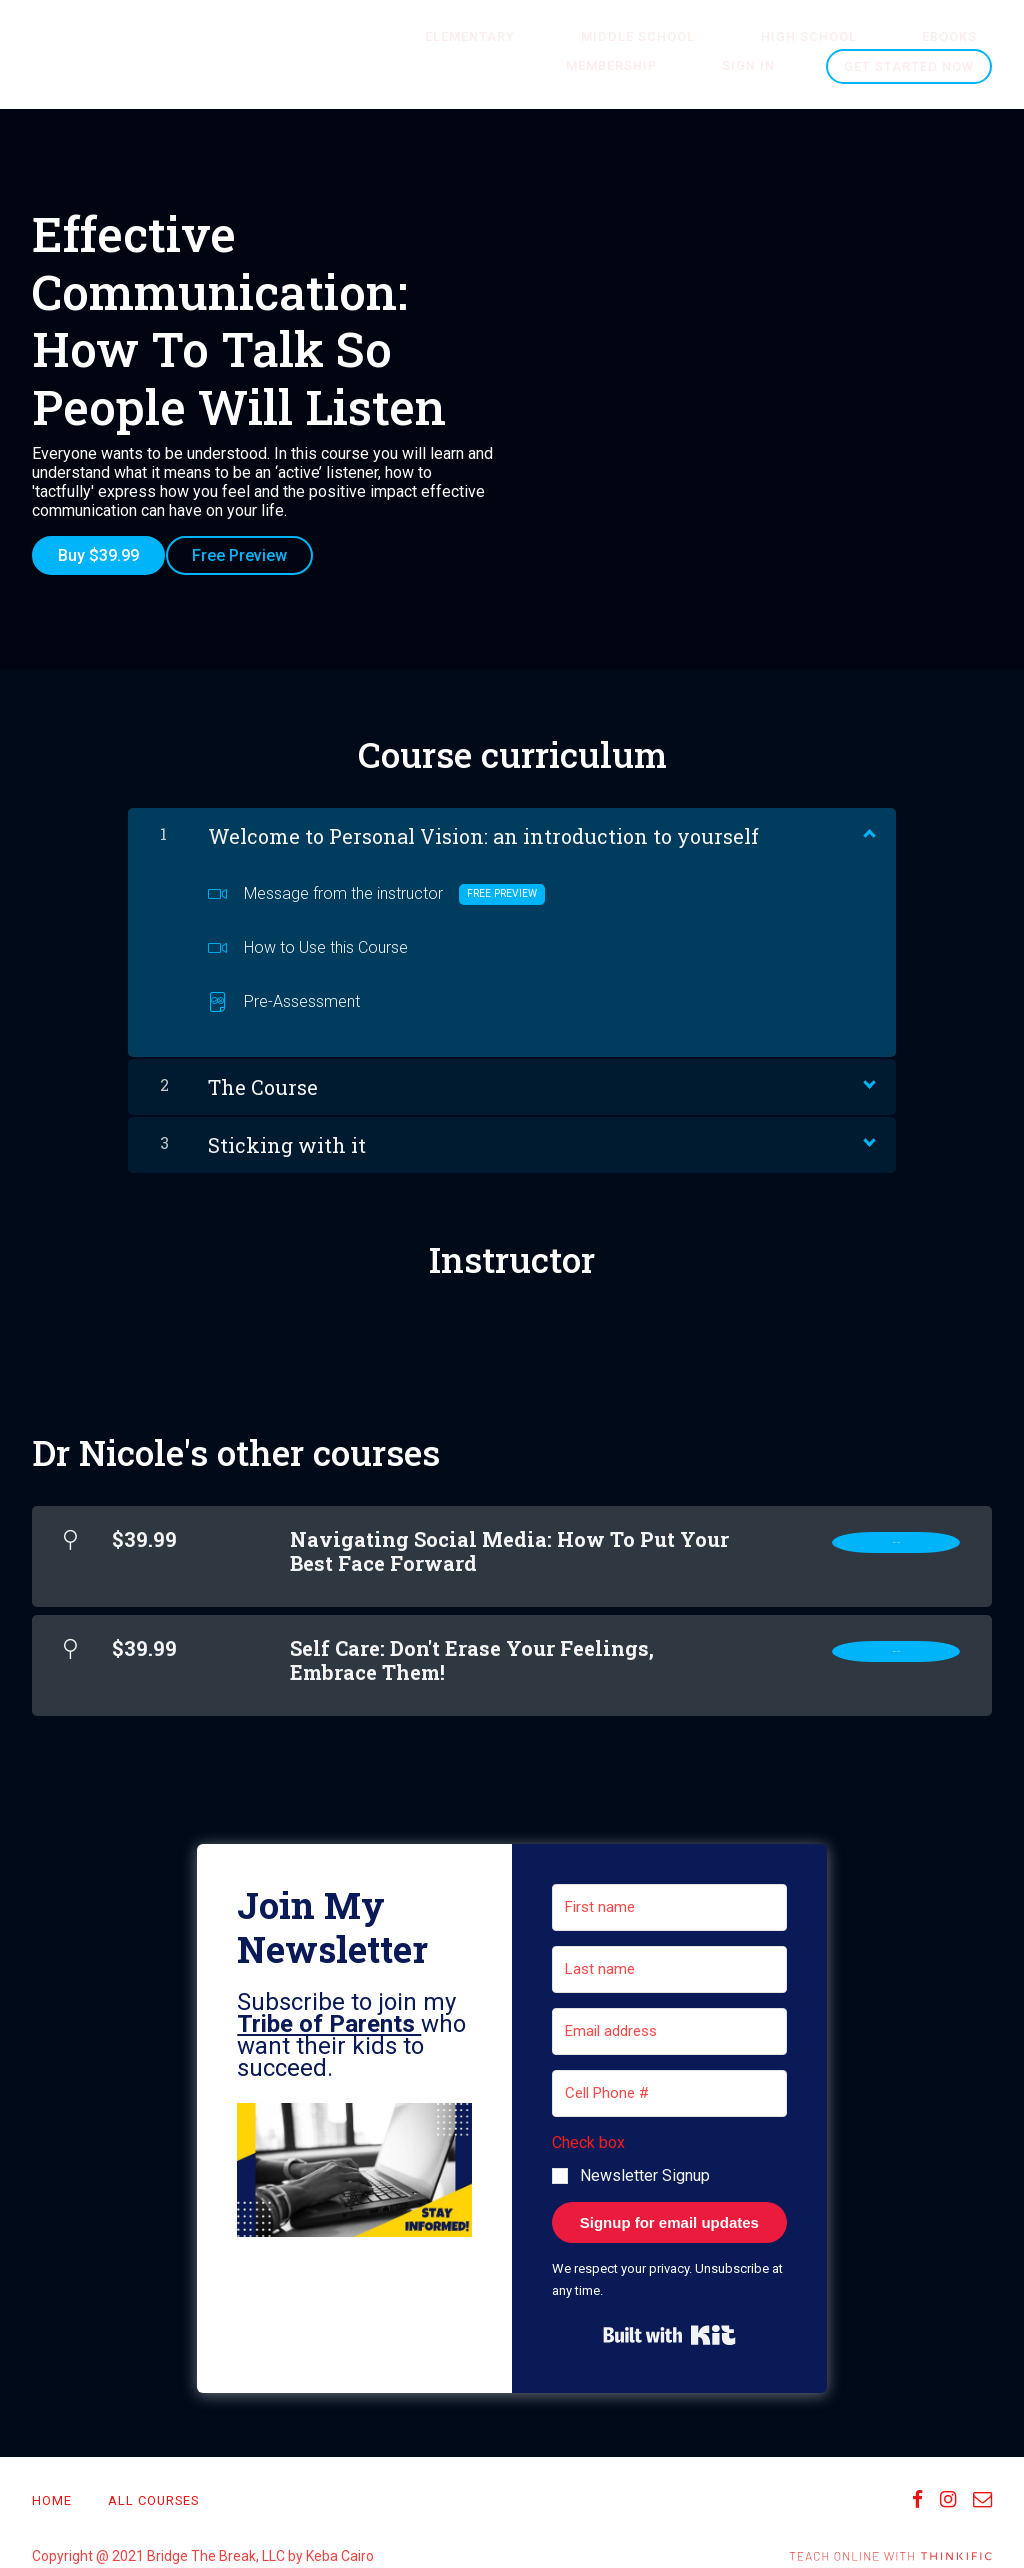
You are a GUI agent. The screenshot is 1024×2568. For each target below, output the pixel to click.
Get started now (909, 66)
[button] (354, 2158)
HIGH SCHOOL (726, 37)
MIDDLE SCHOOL (585, 37)
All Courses (153, 2485)
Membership (946, 37)
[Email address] (669, 2017)
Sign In (763, 66)
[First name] (669, 1893)
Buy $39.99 (98, 555)
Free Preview (254, 555)
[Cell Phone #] (669, 2079)
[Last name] (669, 1955)
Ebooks (837, 37)
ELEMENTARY (447, 37)
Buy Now (896, 1531)
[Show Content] (868, 818)
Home (52, 2485)
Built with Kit (669, 2320)
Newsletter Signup (645, 2160)
